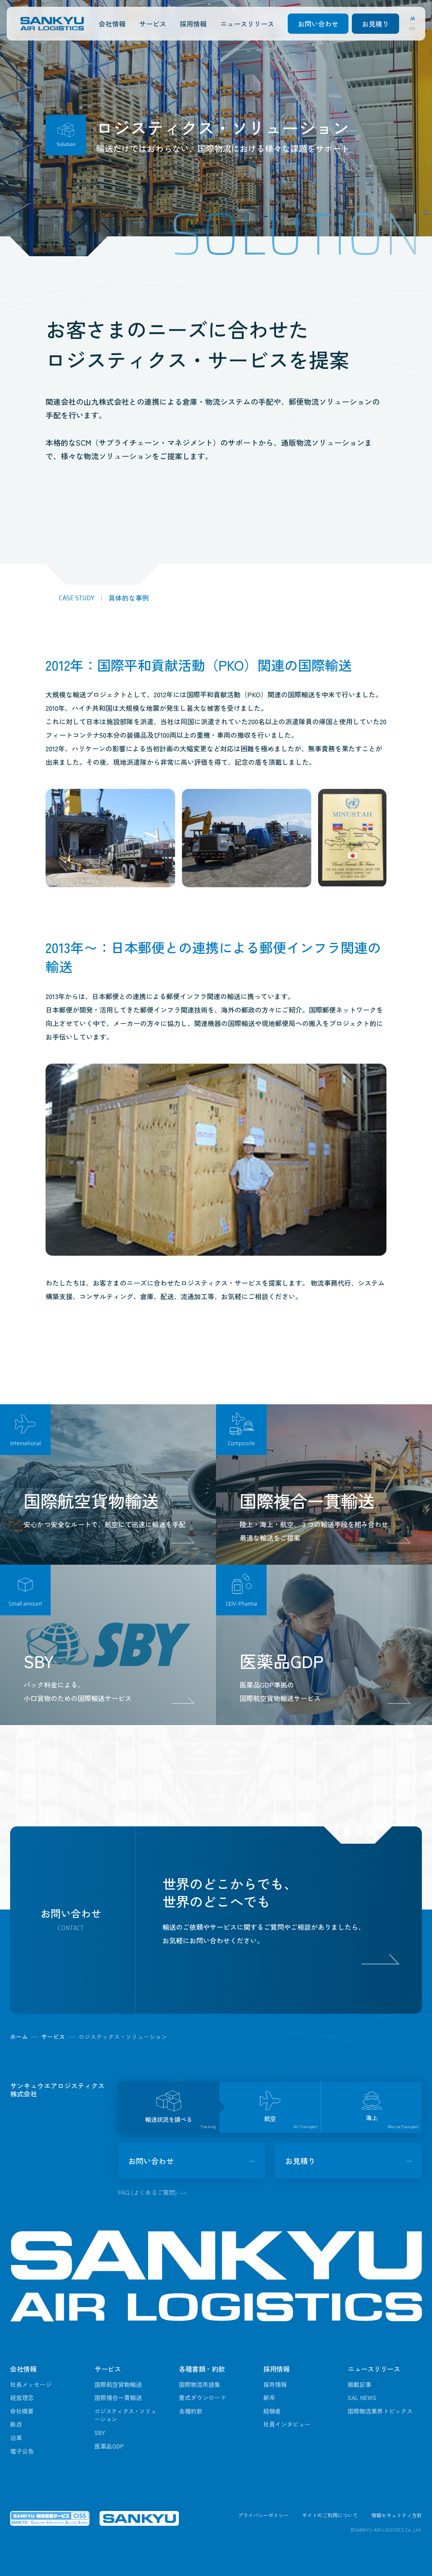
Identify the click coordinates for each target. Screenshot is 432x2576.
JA (412, 18)
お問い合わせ (318, 24)
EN (412, 28)
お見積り (375, 24)
